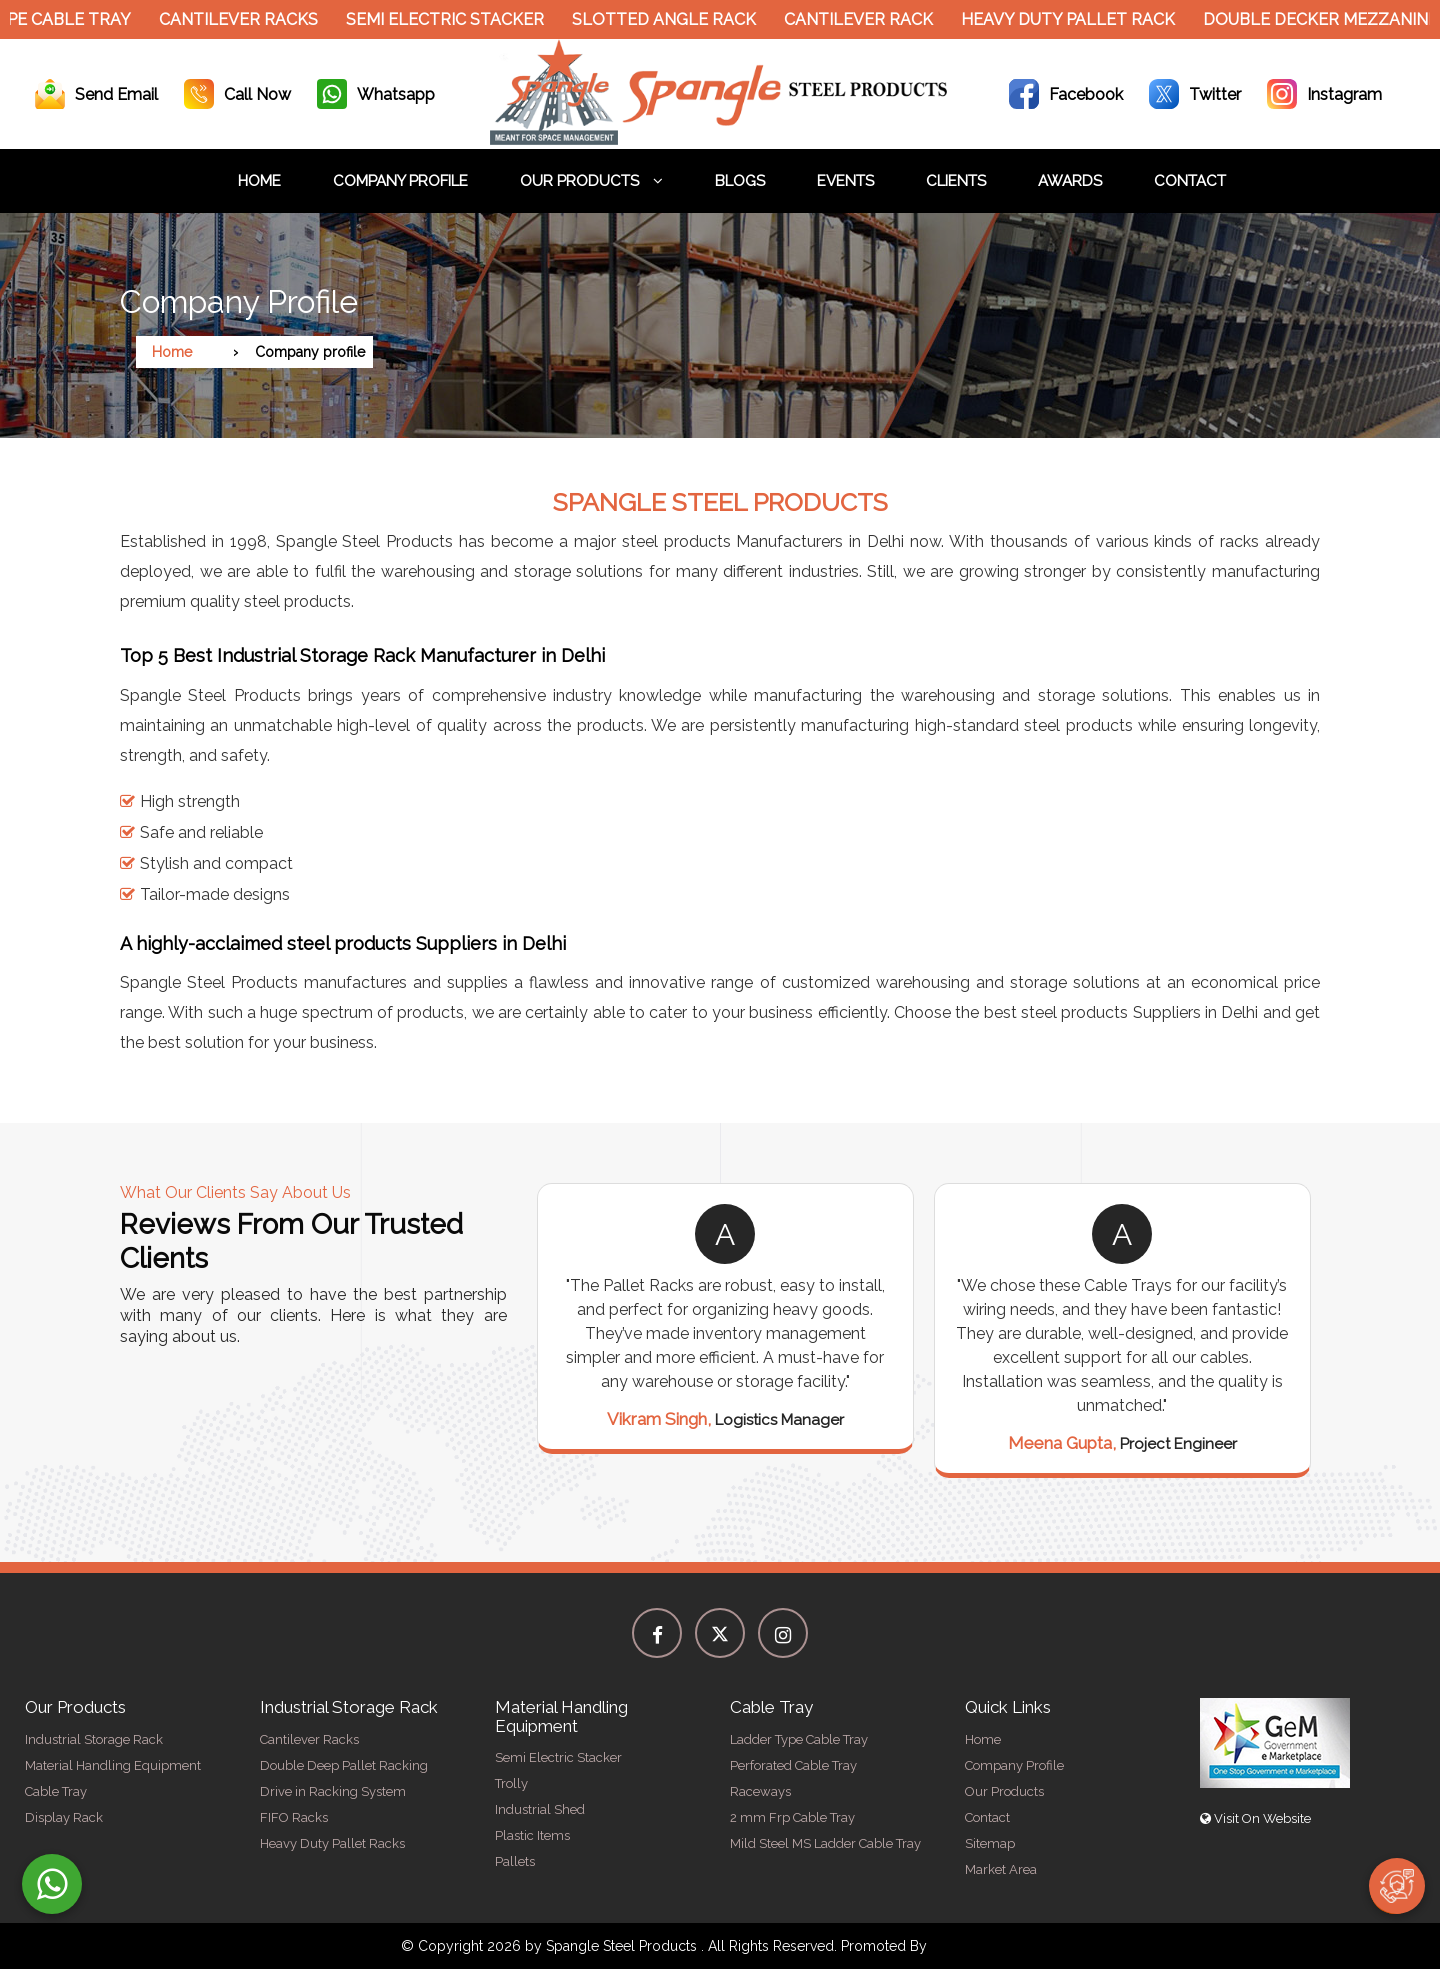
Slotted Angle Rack (672, 19)
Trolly (511, 1783)
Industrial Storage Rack (94, 1739)
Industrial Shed (540, 1809)
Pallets (515, 1861)
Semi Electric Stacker (453, 19)
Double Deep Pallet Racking (344, 1765)
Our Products (591, 181)
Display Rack (64, 1817)
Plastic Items (532, 1835)
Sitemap (990, 1843)
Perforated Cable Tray (793, 1765)
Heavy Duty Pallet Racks (332, 1843)
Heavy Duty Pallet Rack (1076, 19)
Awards (1070, 181)
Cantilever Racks (246, 19)
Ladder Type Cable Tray (799, 1739)
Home (259, 181)
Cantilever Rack (866, 19)
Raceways (760, 1791)
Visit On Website (1255, 1818)
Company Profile (400, 181)
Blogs (740, 181)
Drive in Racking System (333, 1791)
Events (845, 181)
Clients (956, 181)
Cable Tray (56, 1791)
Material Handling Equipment (113, 1765)
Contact (1190, 181)
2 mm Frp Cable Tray (792, 1817)
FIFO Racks (294, 1817)
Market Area (1001, 1869)
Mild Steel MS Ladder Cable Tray (825, 1843)
